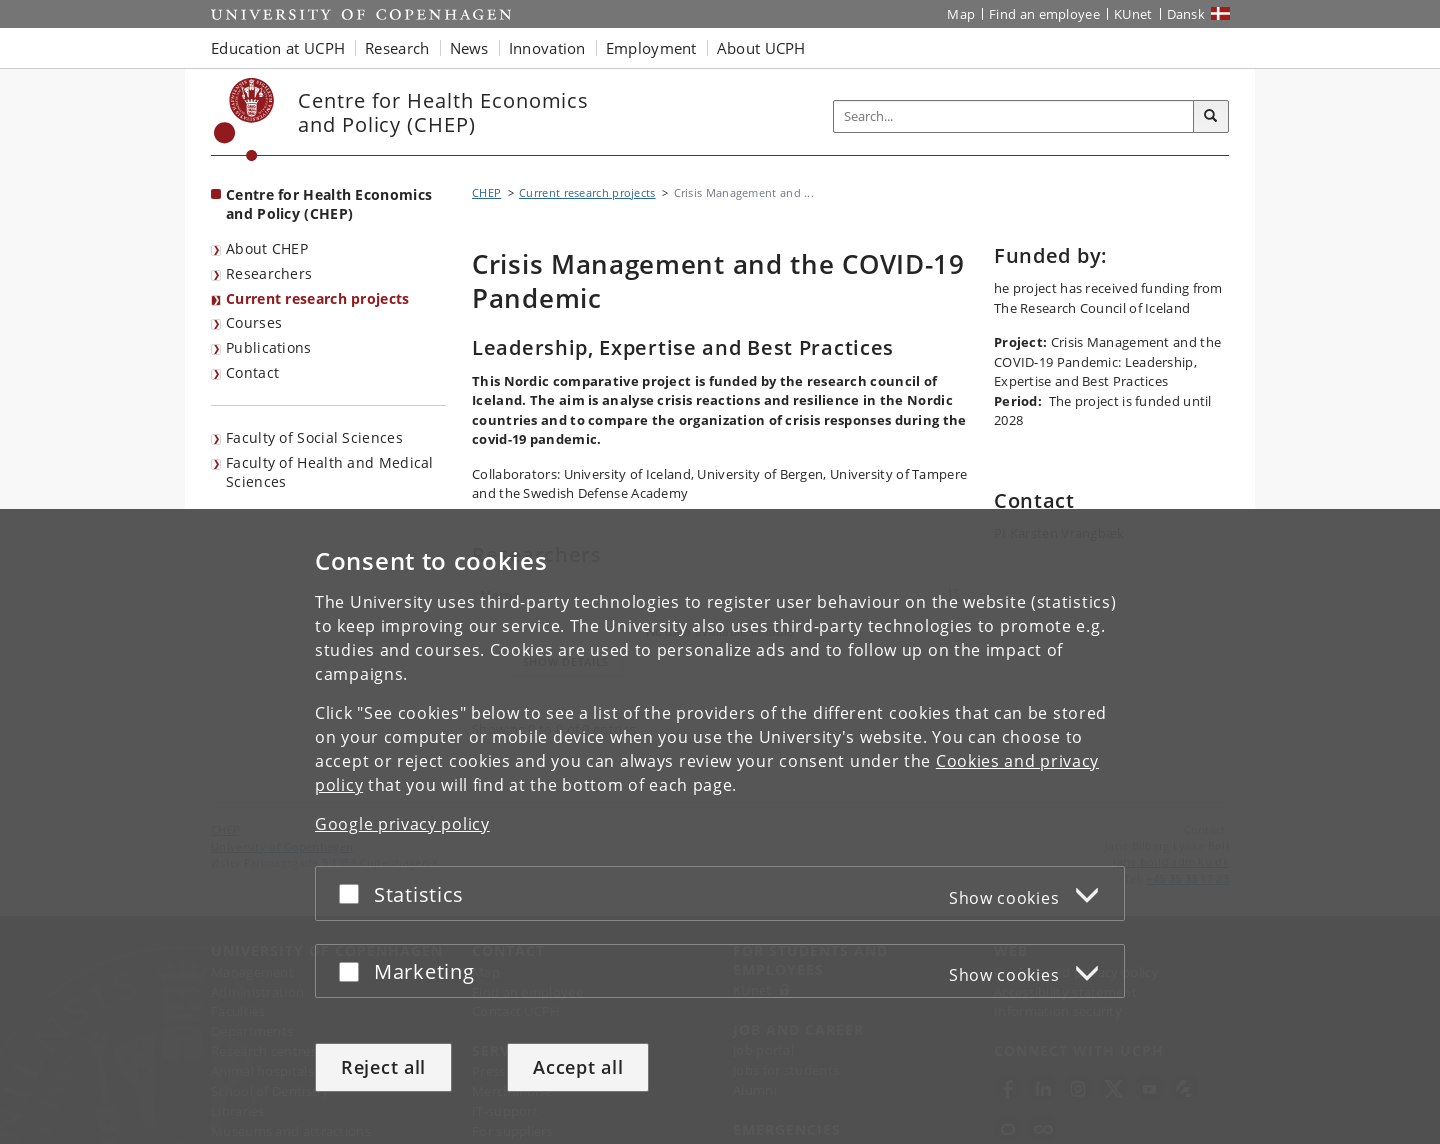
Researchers (269, 273)
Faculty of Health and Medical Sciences (330, 472)
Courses (254, 322)
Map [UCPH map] (961, 14)
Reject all (383, 1067)
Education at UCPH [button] (278, 48)
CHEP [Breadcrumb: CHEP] (486, 192)
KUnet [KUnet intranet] (1133, 14)
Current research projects (318, 298)
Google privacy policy (402, 824)
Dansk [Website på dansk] (1186, 14)
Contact (252, 372)
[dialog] (720, 826)
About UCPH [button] (761, 48)
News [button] (469, 48)
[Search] (1211, 117)
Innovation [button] (547, 48)
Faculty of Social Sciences (314, 437)
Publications (269, 347)
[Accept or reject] (354, 893)
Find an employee (1044, 14)
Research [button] (397, 48)
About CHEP (267, 248)
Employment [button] (651, 48)
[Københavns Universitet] (244, 119)
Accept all (578, 1067)
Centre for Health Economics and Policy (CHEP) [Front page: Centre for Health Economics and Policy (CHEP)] (329, 204)
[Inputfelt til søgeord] (1014, 116)
